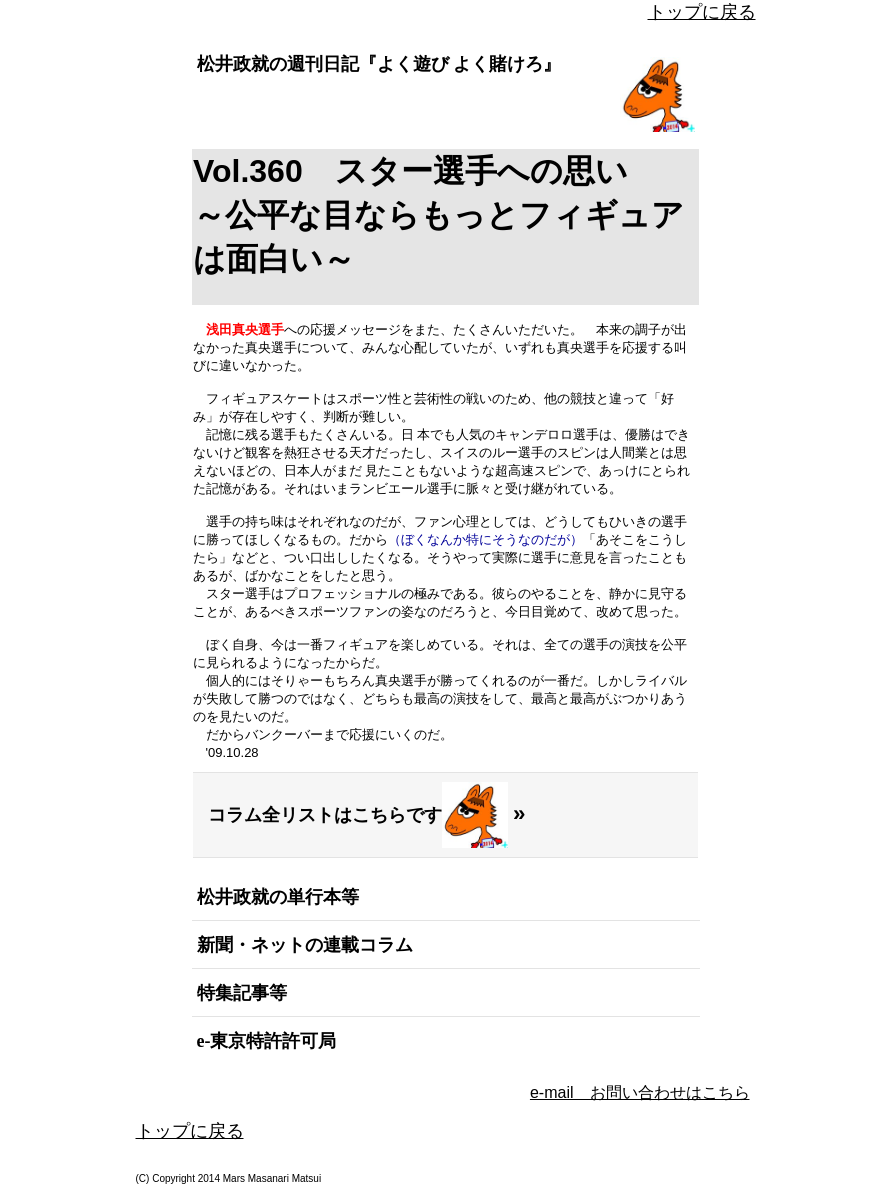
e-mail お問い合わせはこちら (640, 1092)
